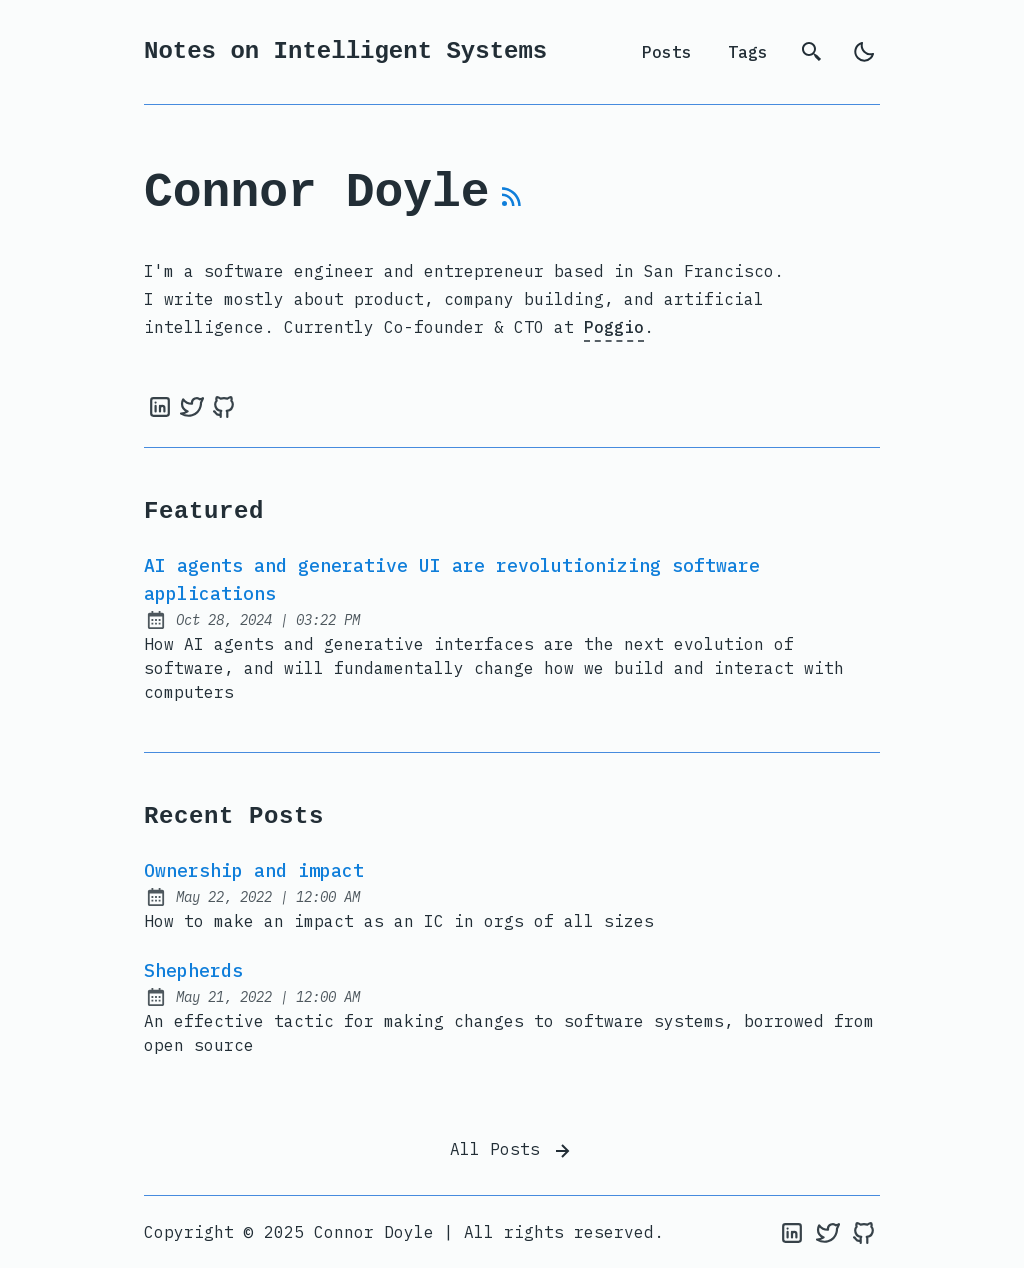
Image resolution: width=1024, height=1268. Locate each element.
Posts (667, 52)
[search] (812, 52)
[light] (864, 52)
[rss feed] (512, 205)
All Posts (512, 1151)
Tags (748, 52)
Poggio (614, 327)
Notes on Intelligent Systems (345, 51)
